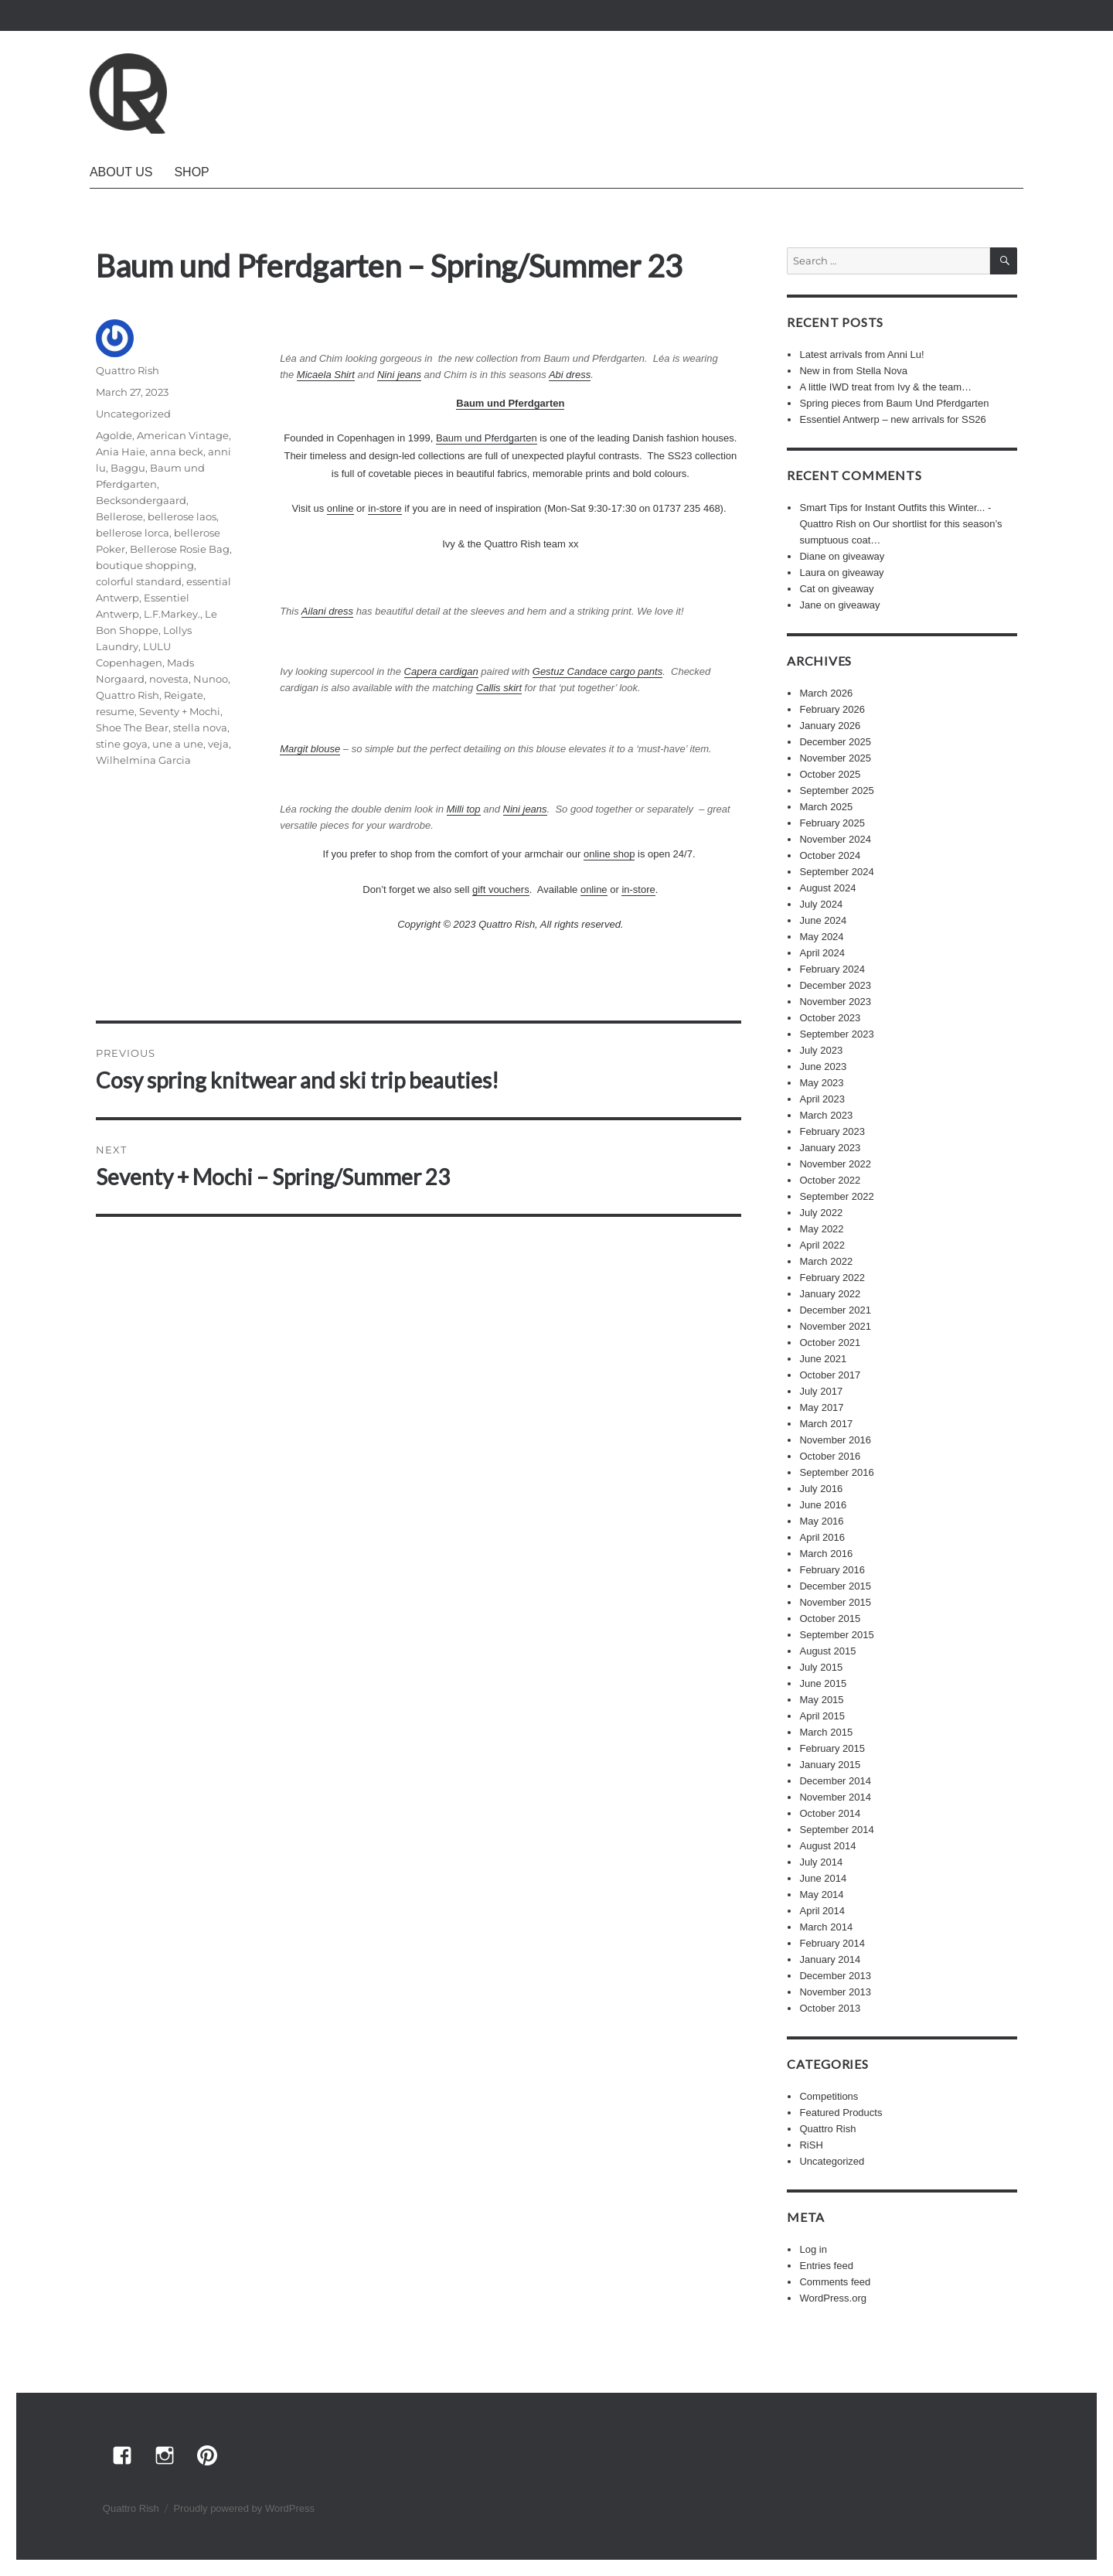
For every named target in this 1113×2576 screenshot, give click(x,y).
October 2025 (829, 774)
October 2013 (829, 2008)
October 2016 (829, 1456)
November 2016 (835, 1440)
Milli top (464, 809)
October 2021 (829, 1342)
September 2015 (836, 1635)
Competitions (828, 2096)
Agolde (114, 435)
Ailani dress (327, 611)
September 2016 (836, 1472)
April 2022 (822, 1245)
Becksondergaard (141, 500)
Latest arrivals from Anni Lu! (861, 354)
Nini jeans (399, 374)
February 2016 (832, 1570)
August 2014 (827, 1846)
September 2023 (836, 1034)
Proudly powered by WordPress (244, 2508)
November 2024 (835, 839)
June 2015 (822, 1683)
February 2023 (832, 1131)
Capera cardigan (441, 671)
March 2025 (826, 807)
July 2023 (820, 1050)
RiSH (810, 2145)
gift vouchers (500, 889)
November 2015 (835, 1602)
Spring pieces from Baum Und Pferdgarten (894, 403)
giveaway (863, 556)
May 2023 (821, 1083)
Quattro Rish (127, 370)
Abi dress (570, 374)
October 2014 (829, 1813)
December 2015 (835, 1586)
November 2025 (835, 758)
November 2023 (835, 1001)
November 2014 (835, 1797)
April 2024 (822, 953)
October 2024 (829, 855)
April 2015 (822, 1716)
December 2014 (835, 1781)
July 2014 (820, 1862)
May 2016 (821, 1521)
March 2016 (826, 1553)
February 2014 (832, 1943)
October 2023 (829, 1018)
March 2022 (826, 1261)
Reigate (183, 695)
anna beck (176, 451)
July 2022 (820, 1212)
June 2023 (822, 1066)
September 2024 (836, 871)
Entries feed (826, 2265)
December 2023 (835, 985)
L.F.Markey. (172, 614)
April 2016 (822, 1537)
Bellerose (119, 516)
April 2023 (822, 1099)
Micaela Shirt (326, 374)
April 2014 (822, 1911)
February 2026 (832, 709)
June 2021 (822, 1359)
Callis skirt (499, 687)
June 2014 (822, 1878)
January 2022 (829, 1294)
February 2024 (832, 969)
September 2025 (836, 790)
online (340, 508)
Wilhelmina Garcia (143, 760)
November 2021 (835, 1326)
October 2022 (829, 1180)
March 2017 (826, 1423)
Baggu (128, 468)
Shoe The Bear (132, 727)
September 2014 (836, 1829)
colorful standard (139, 581)
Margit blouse (310, 749)
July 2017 (820, 1391)
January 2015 (829, 1764)
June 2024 (822, 920)
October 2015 (829, 1618)
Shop (191, 172)
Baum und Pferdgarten (486, 438)
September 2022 (836, 1196)
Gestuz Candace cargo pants (597, 671)
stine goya (122, 744)
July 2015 (820, 1667)
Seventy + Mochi (179, 711)
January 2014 (829, 1959)
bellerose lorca (132, 532)
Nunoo (210, 679)
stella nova (200, 727)
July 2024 (820, 904)
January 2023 (829, 1147)
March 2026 (826, 693)
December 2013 (835, 1975)
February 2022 (832, 1277)
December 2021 (835, 1310)
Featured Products (840, 2112)
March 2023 (826, 1115)
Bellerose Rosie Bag (180, 549)
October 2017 (829, 1375)
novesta (169, 679)
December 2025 (835, 742)
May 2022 (821, 1229)
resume (115, 711)
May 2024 (821, 936)
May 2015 (821, 1699)
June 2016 (822, 1505)
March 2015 (826, 1732)
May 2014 (821, 1894)
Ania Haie (120, 451)
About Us (121, 172)
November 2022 (835, 1164)
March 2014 (826, 1927)
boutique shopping (145, 565)
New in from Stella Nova (853, 371)
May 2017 (821, 1407)
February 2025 (832, 823)
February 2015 (832, 1748)
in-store (384, 508)
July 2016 (820, 1488)
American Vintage (183, 435)
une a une (177, 744)
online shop (609, 854)
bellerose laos (182, 516)
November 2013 (835, 1992)
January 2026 (829, 725)
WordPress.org (832, 2298)
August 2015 (827, 1651)
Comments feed (834, 2282)
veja (218, 744)
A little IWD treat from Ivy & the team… (885, 387)
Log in (812, 2249)
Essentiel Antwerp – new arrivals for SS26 (892, 419)
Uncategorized (133, 413)
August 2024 (827, 888)
